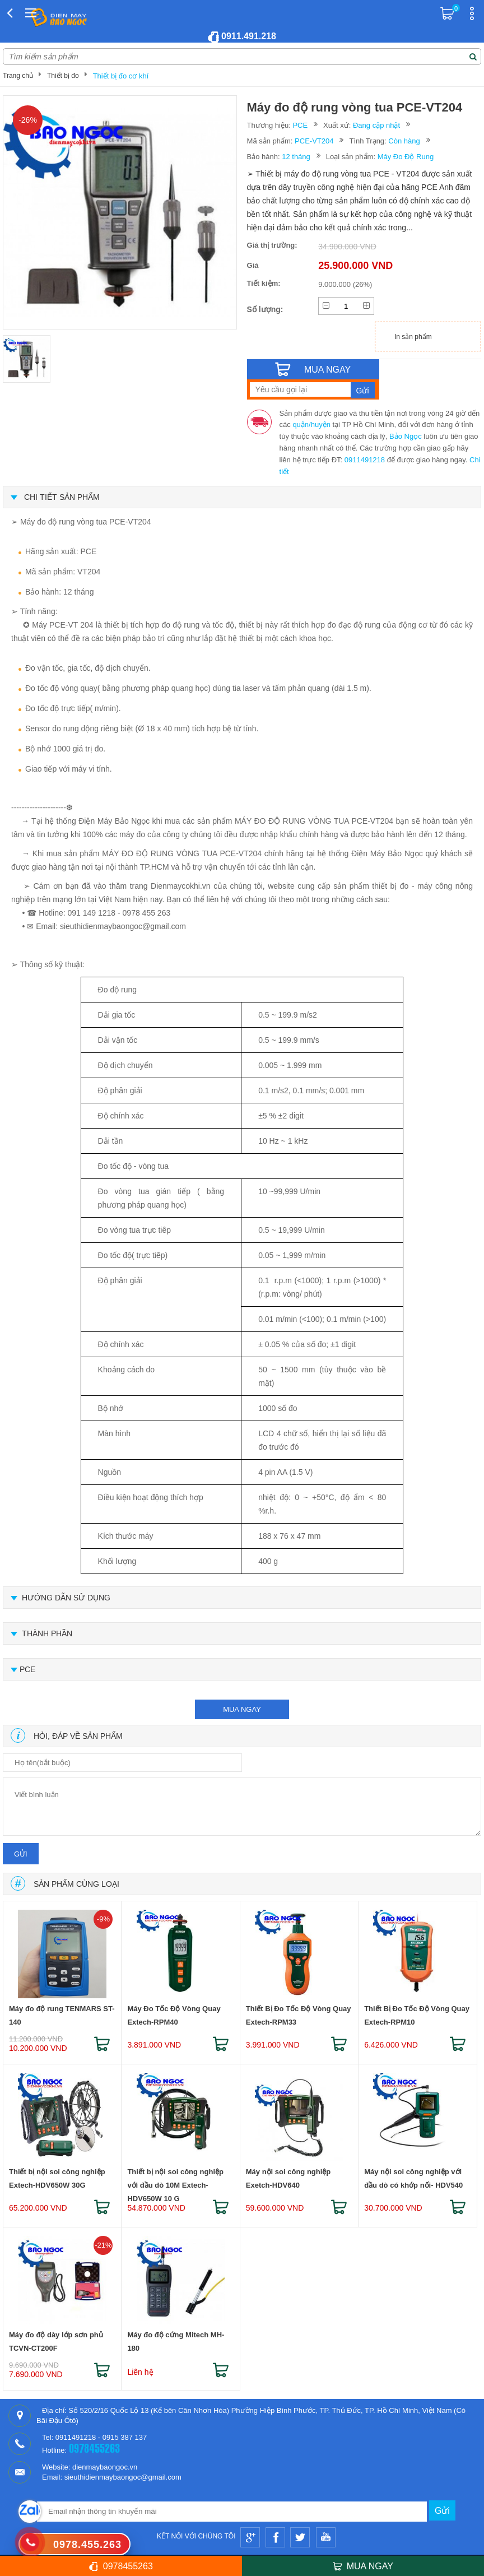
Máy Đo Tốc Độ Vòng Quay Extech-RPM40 (173, 2015)
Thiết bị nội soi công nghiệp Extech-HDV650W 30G (57, 2178)
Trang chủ (18, 76)
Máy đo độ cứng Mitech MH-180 (175, 2341)
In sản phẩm (413, 337)
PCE (300, 125)
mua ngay (242, 1709)
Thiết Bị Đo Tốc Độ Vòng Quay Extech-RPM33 (298, 2015)
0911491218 (365, 460)
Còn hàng (404, 141)
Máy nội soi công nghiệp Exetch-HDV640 (288, 2178)
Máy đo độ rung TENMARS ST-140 (62, 2015)
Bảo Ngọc (405, 436)
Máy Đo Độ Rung (406, 156)
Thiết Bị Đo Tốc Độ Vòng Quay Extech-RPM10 (416, 2015)
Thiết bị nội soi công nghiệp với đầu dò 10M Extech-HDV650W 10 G (175, 2180)
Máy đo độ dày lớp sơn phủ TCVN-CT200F (56, 2341)
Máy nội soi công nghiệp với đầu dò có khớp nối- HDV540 (413, 2178)
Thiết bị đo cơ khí (121, 76)
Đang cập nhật (376, 125)
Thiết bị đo (63, 76)
